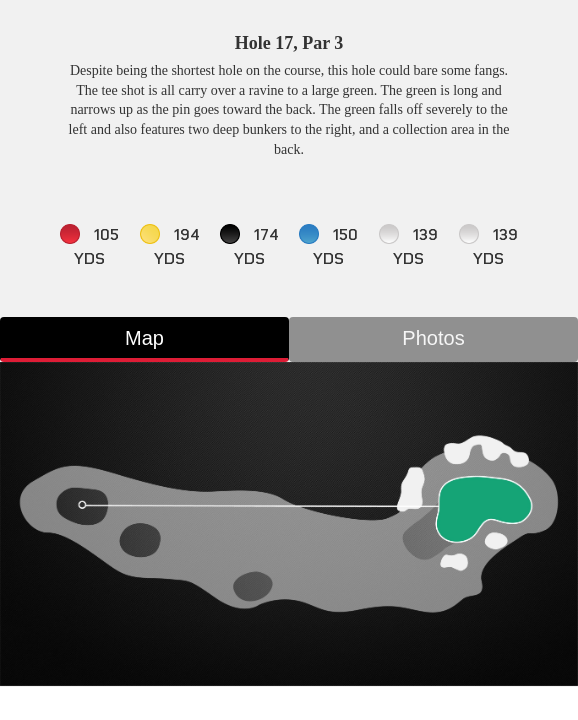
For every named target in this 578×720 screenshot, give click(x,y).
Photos (433, 338)
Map (144, 338)
